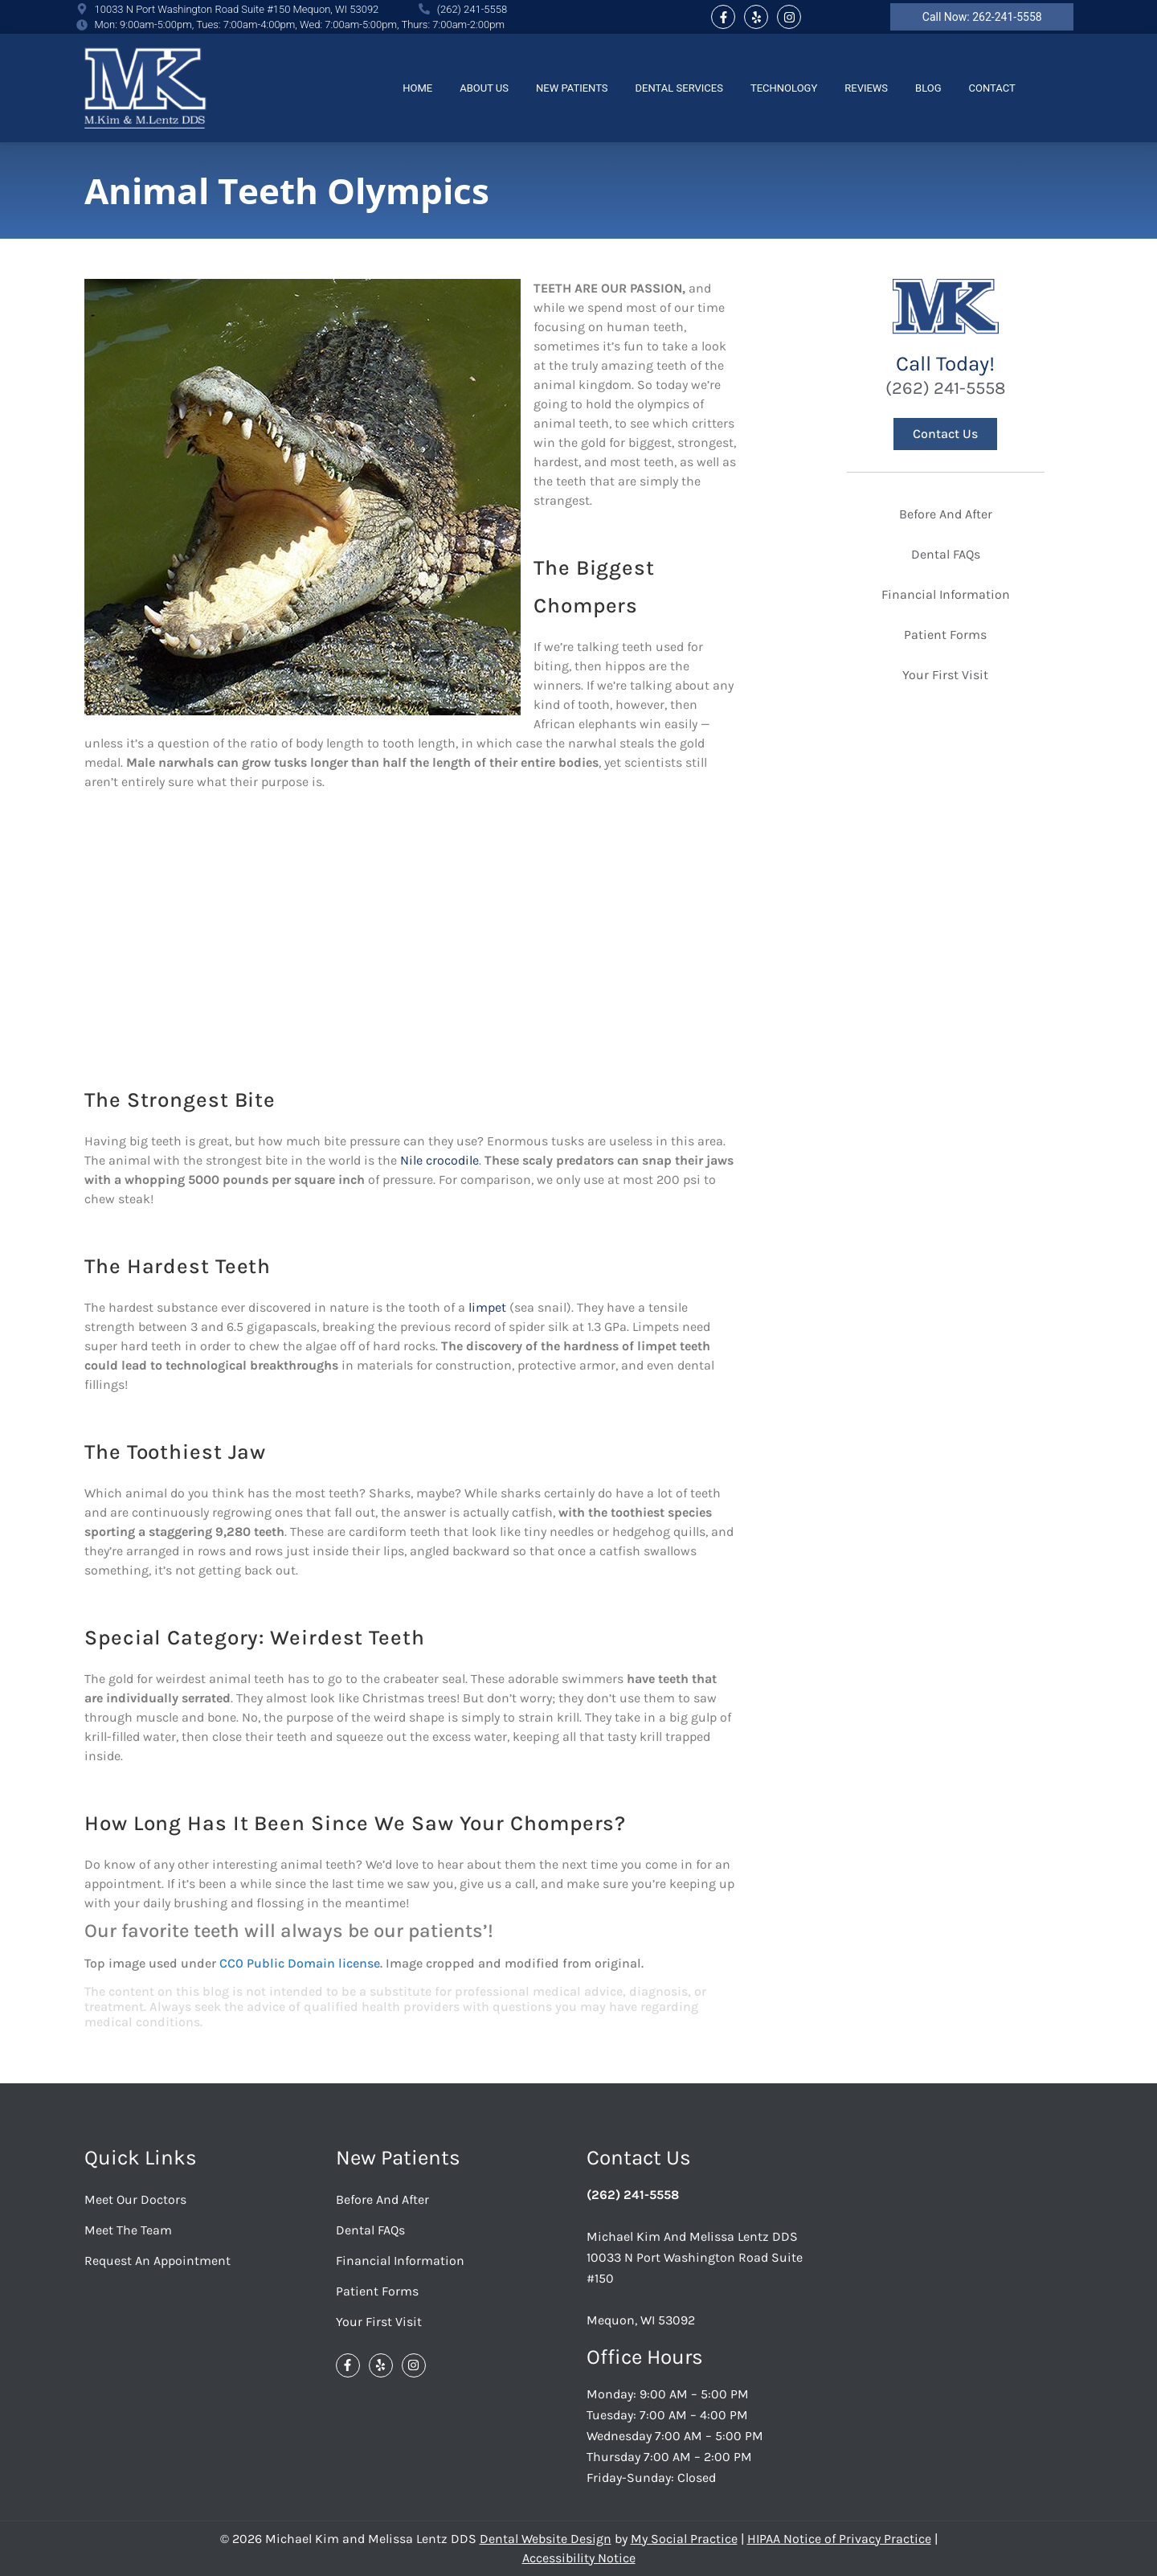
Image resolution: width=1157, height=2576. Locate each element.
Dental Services (679, 88)
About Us (484, 88)
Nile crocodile (439, 1160)
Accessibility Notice (579, 2558)
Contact (992, 88)
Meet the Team (128, 2230)
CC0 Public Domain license (299, 1963)
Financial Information (945, 594)
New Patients (572, 88)
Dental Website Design (545, 2538)
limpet (487, 1307)
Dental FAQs (945, 554)
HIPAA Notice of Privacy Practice (839, 2538)
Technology (783, 88)
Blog (928, 88)
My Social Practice (684, 2538)
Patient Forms (945, 634)
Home (417, 88)
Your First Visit (945, 674)
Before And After (945, 514)
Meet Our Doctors (135, 2199)
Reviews (866, 88)
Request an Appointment (157, 2260)
